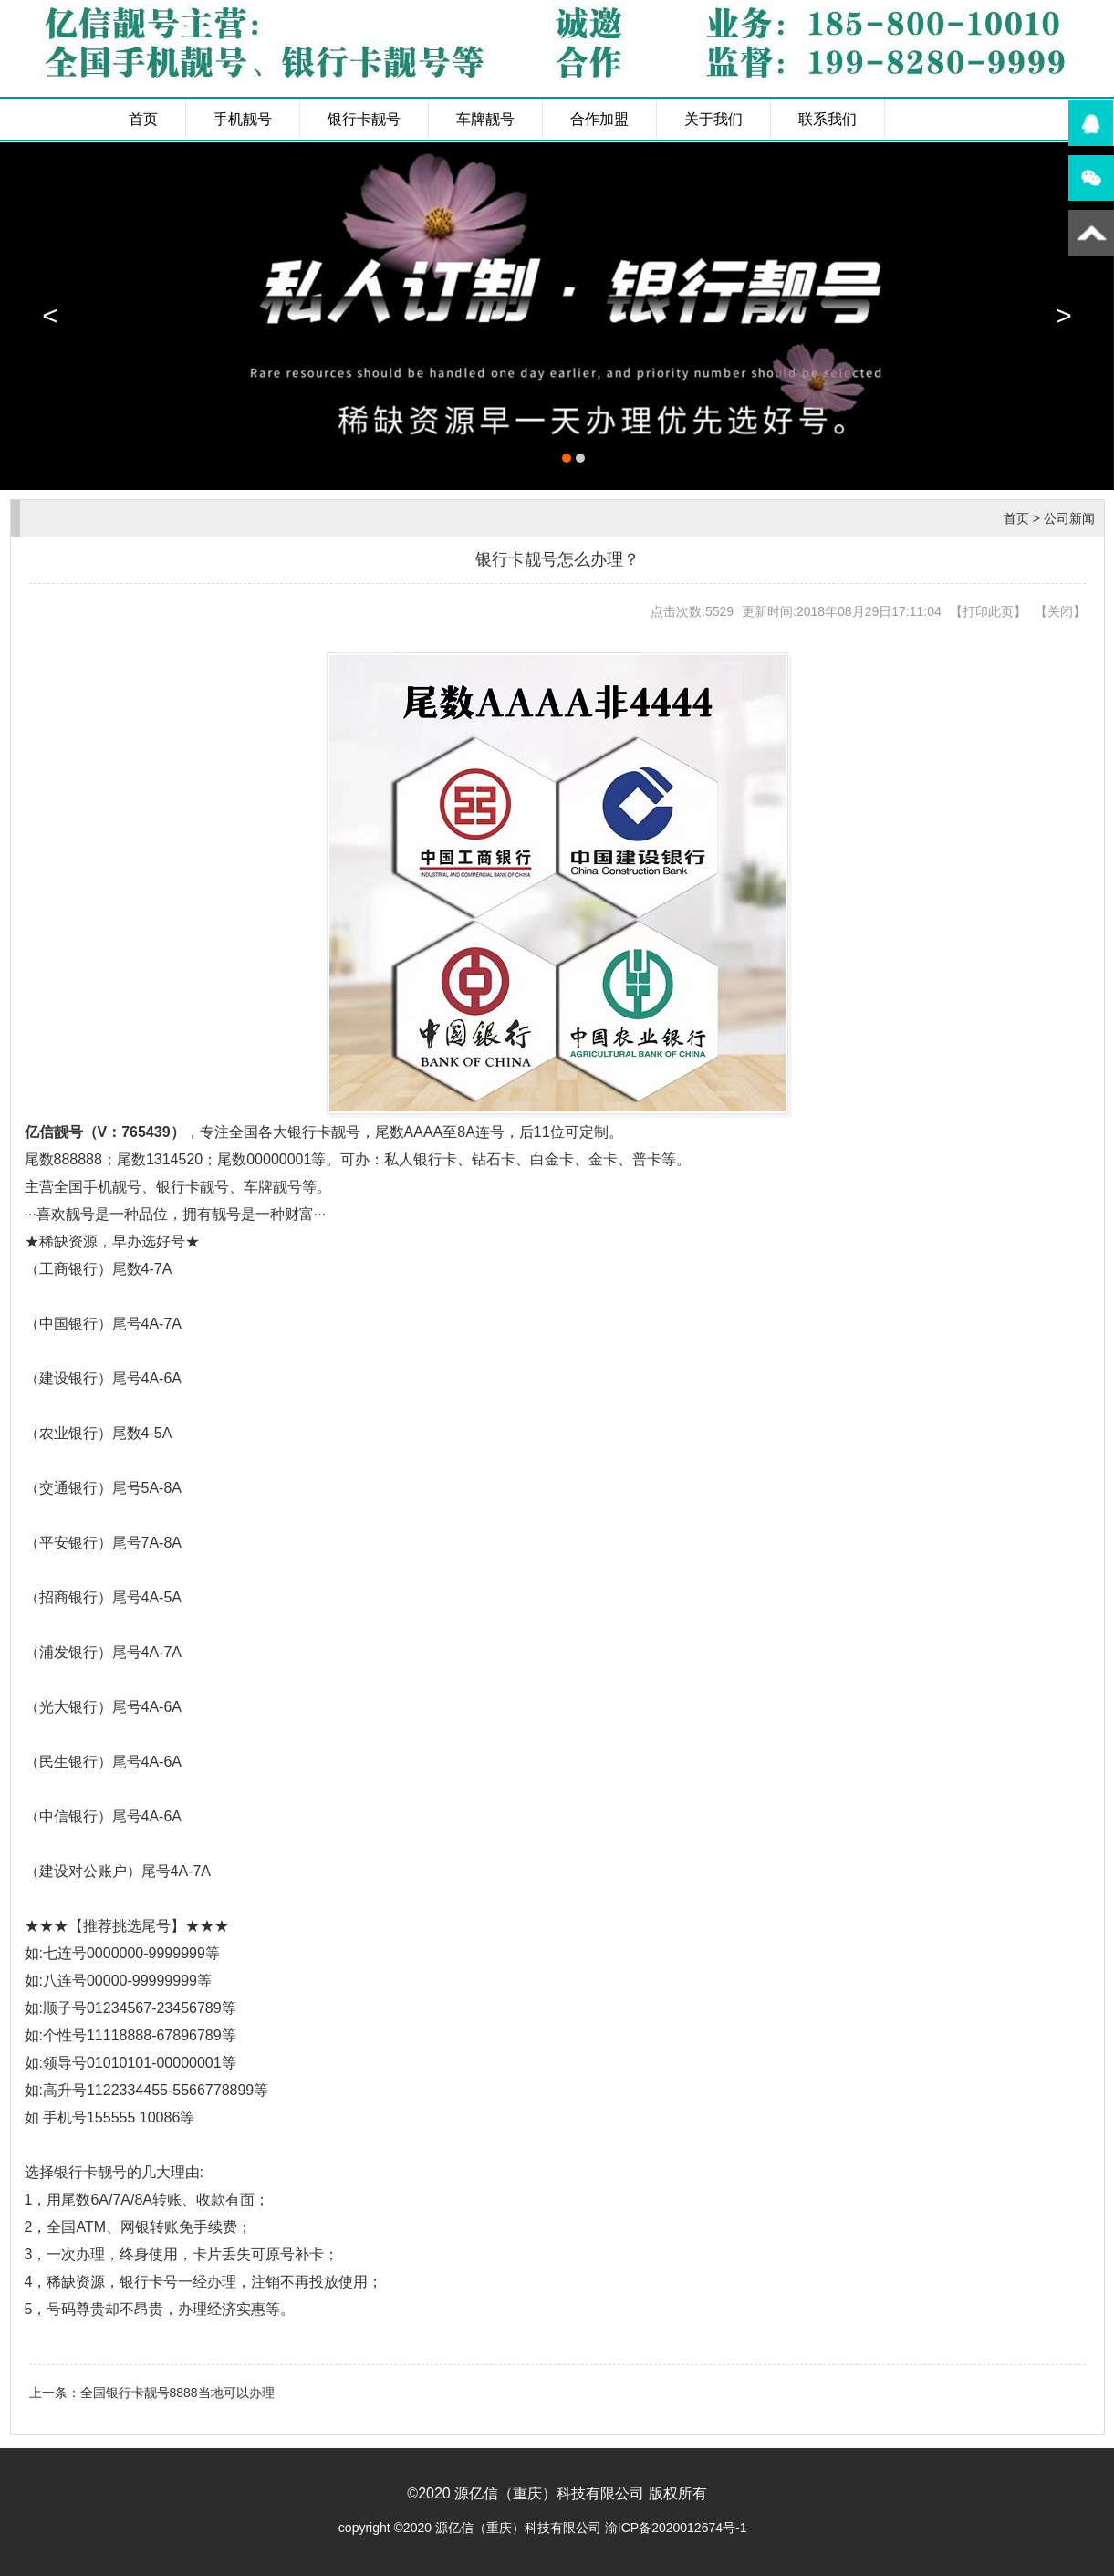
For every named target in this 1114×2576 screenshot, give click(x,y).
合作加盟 (599, 119)
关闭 (1060, 611)
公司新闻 (1069, 518)
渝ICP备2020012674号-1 (676, 2527)
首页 (143, 119)
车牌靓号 (485, 119)
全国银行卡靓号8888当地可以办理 (177, 2392)
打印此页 (988, 611)
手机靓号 (242, 119)
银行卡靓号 (364, 119)
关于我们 (713, 119)
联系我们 (827, 119)
